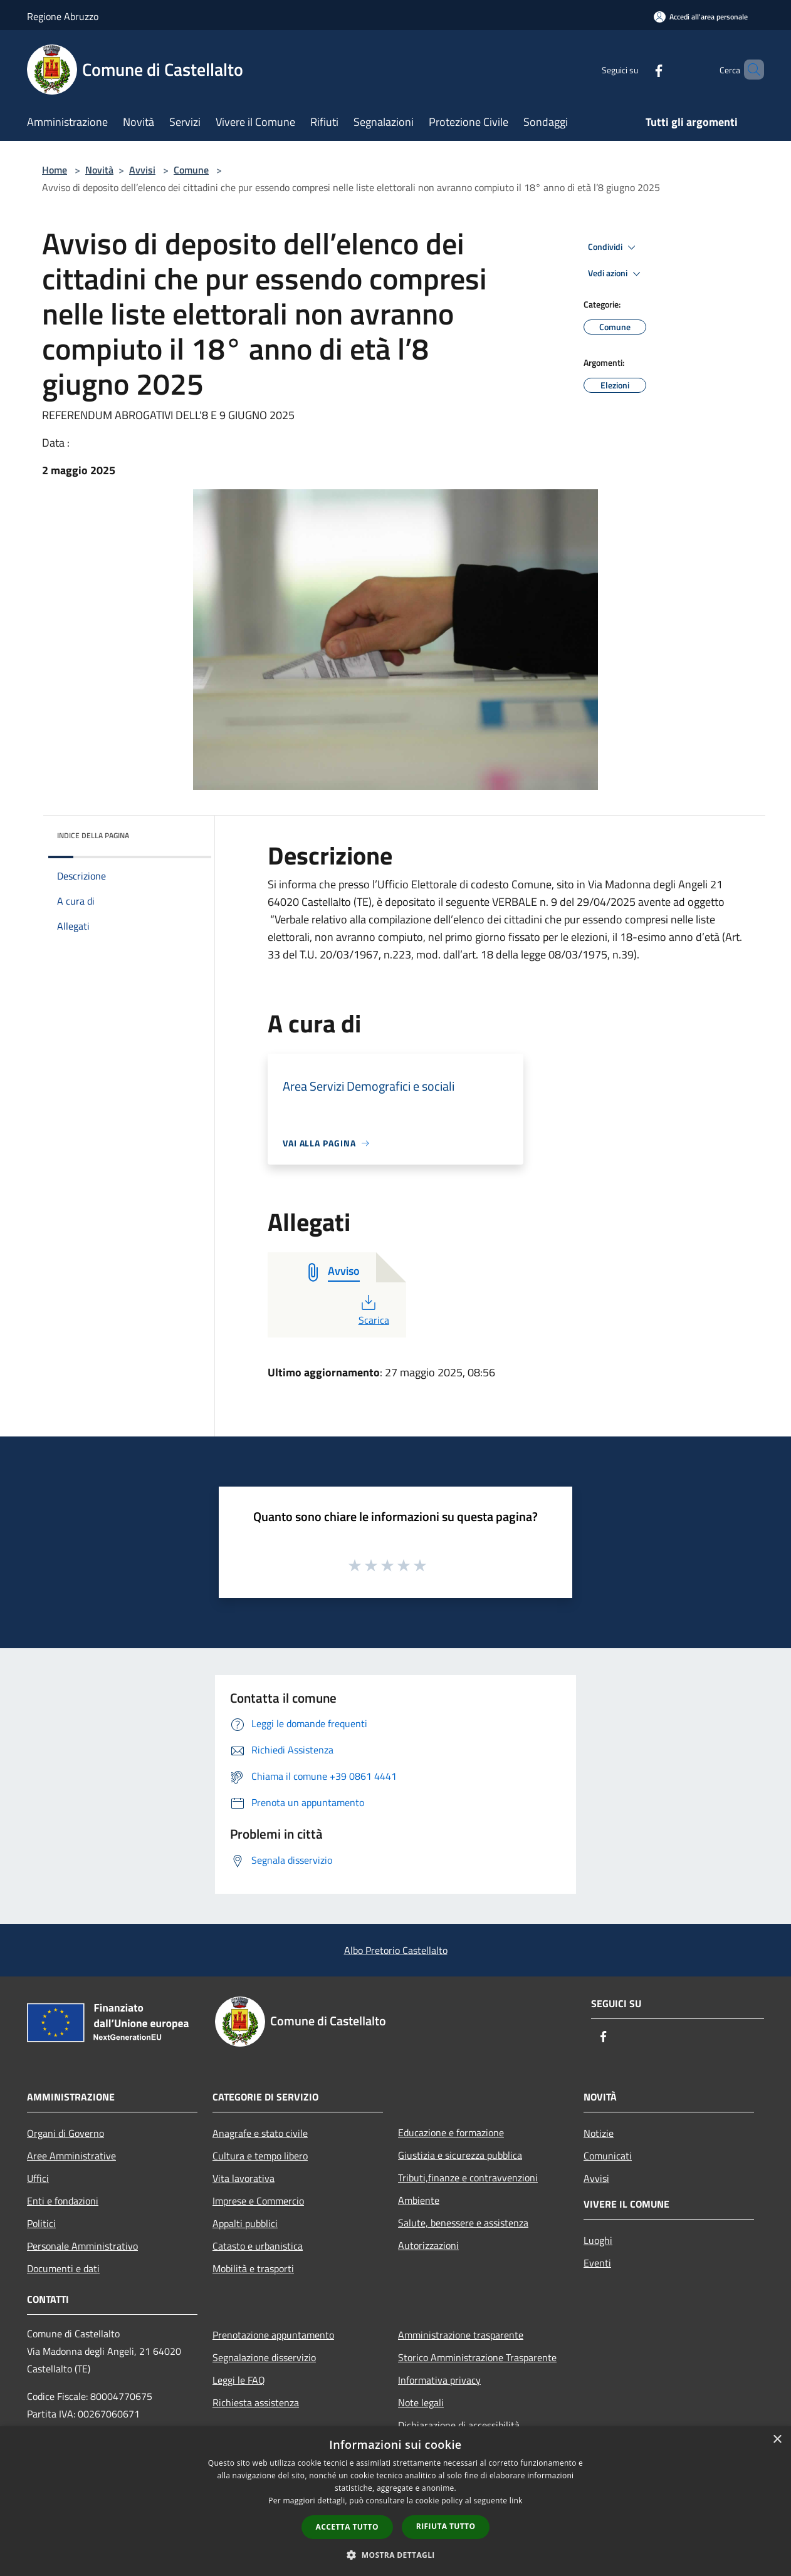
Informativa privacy (439, 2379)
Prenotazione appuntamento (273, 2334)
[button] (395, 2554)
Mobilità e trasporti (253, 2268)
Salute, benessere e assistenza (463, 2222)
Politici (41, 2223)
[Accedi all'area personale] (700, 16)
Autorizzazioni (428, 2245)
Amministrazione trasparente (460, 2334)
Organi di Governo (65, 2133)
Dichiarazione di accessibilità (459, 2425)
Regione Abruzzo (62, 16)
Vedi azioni (616, 273)
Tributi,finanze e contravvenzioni (468, 2177)
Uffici (38, 2178)
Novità (99, 169)
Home (54, 169)
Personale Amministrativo (82, 2245)
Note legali (421, 2402)
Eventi (597, 2262)
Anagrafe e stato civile (260, 2133)
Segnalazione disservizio (264, 2357)
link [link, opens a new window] (516, 2500)
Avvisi (142, 169)
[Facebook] (637, 69)
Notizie (599, 2133)
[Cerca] (749, 70)
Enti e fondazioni (62, 2200)
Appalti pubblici (245, 2223)
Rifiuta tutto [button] (446, 2526)
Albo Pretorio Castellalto (396, 1950)
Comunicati (608, 2155)
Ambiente (418, 2200)
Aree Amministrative (71, 2155)
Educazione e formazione (451, 2132)
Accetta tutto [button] (347, 2526)
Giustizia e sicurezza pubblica (460, 2155)
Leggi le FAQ (238, 2379)
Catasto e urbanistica (257, 2245)
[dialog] (395, 2501)
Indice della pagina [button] (93, 835)
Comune (191, 169)
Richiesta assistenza (255, 2402)
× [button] (777, 2439)
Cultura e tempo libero (260, 2155)
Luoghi (598, 2240)
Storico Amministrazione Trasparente (477, 2357)
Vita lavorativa (243, 2178)
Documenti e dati (63, 2268)
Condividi (613, 247)
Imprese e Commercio (258, 2200)
